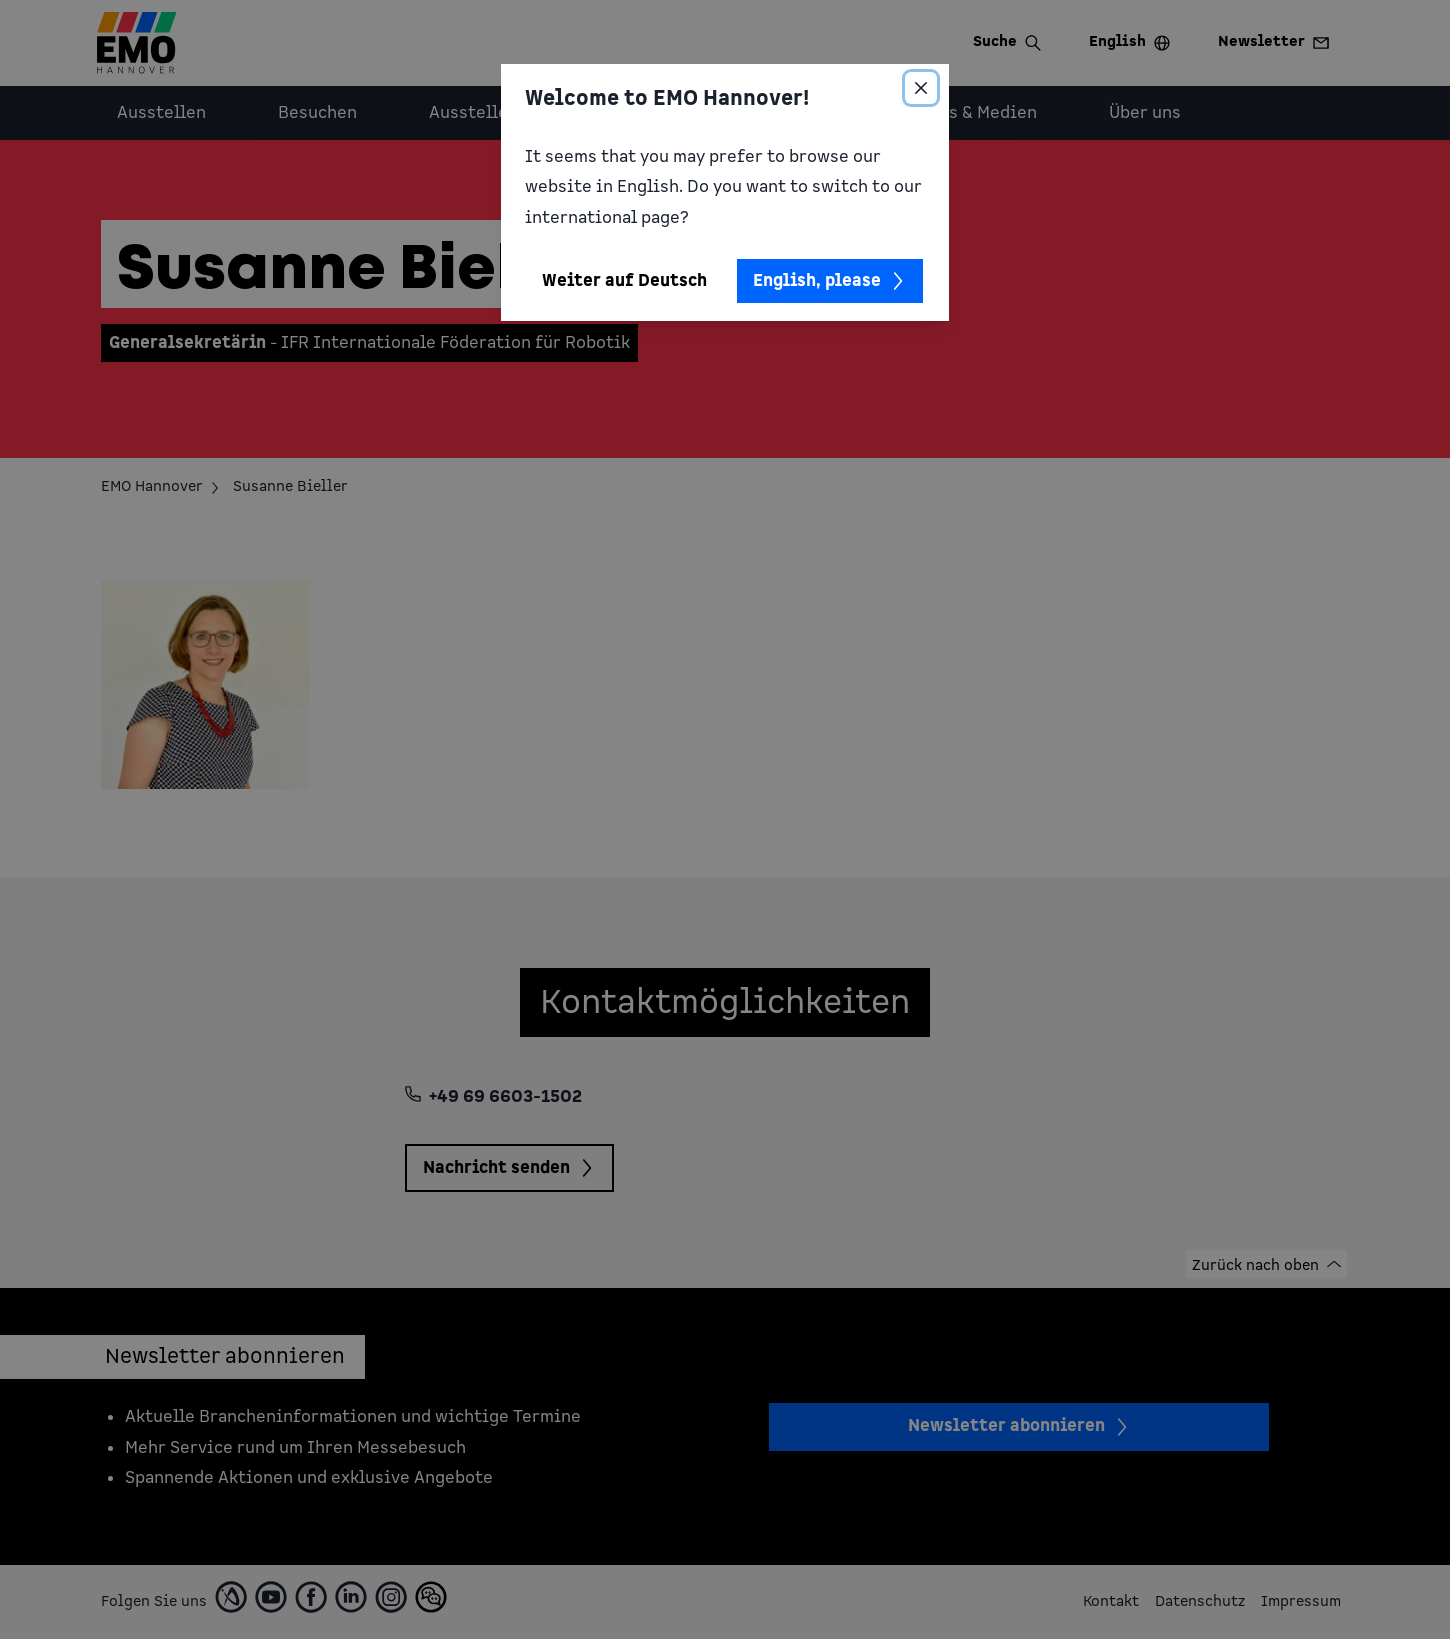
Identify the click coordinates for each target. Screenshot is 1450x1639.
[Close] (921, 88)
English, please (830, 281)
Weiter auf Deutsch (624, 281)
